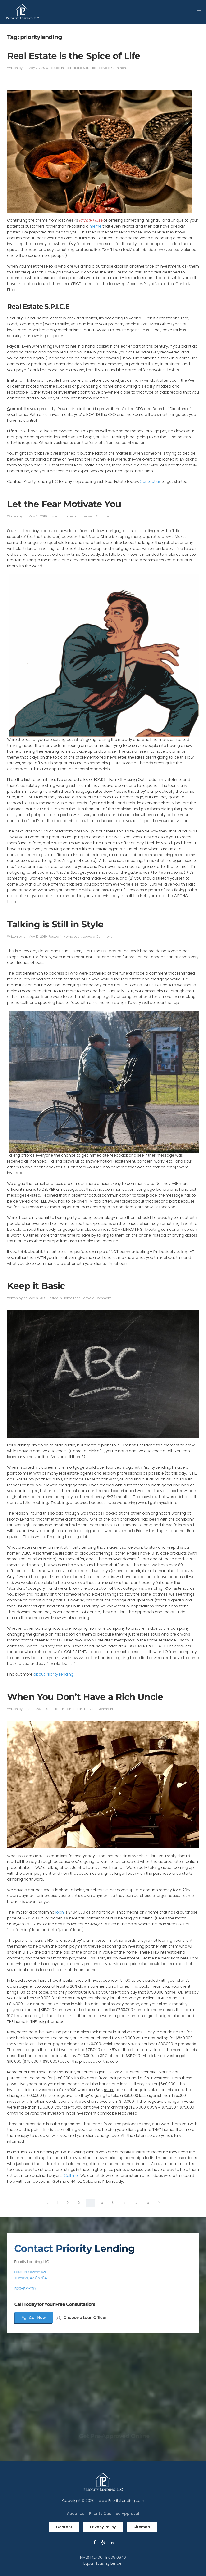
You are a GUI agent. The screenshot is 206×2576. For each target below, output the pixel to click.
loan (59, 1912)
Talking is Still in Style (55, 924)
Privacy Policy (103, 2527)
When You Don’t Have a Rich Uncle (85, 1696)
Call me (71, 2175)
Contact (64, 2527)
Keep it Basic (36, 1285)
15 (147, 2202)
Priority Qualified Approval (114, 2513)
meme (95, 226)
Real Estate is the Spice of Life (73, 55)
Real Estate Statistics (80, 68)
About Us (75, 2513)
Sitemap (142, 2527)
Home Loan (72, 516)
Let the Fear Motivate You (64, 504)
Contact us (150, 481)
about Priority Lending (53, 1674)
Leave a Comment (112, 68)
